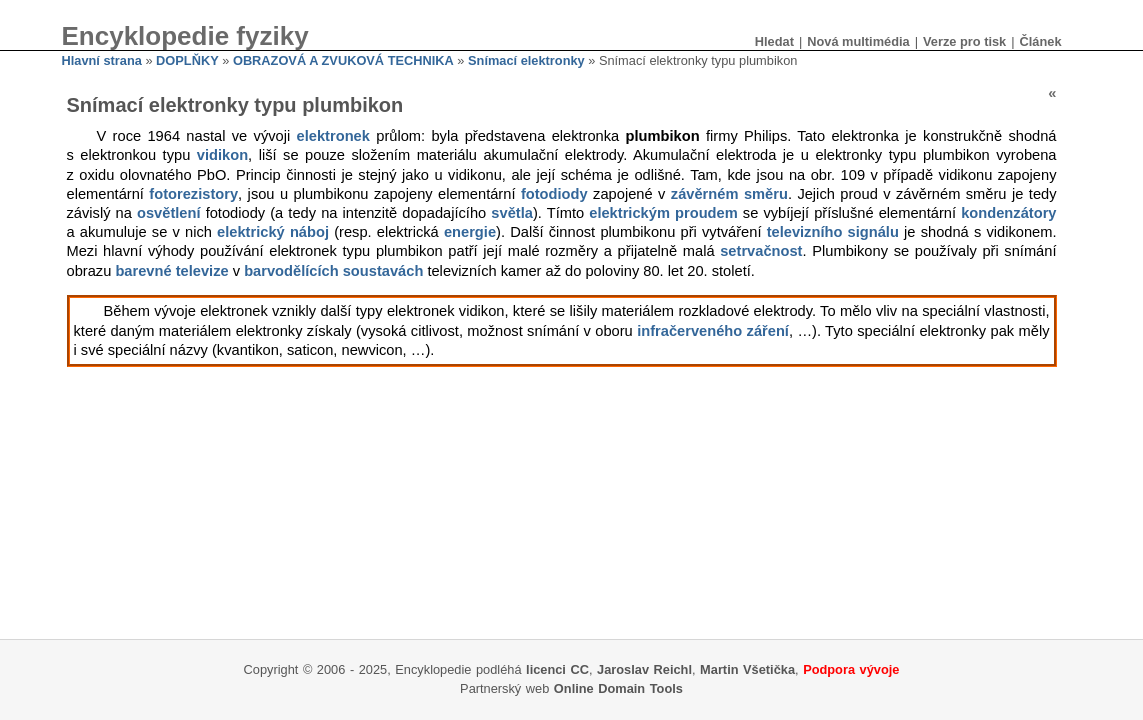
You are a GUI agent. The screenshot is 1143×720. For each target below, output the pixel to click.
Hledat (774, 41)
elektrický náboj (273, 232)
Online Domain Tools (618, 688)
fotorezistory (193, 194)
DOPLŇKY (187, 60)
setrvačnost (761, 251)
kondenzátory (1008, 213)
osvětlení (169, 213)
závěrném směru (729, 194)
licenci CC (557, 669)
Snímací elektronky (526, 60)
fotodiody (554, 194)
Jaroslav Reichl (644, 669)
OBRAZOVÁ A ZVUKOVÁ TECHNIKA (343, 60)
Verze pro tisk (964, 41)
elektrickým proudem (663, 213)
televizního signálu (833, 232)
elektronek (333, 136)
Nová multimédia (858, 41)
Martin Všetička (747, 669)
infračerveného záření (713, 331)
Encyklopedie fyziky (185, 36)
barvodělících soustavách (333, 271)
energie (470, 232)
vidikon (222, 155)
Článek (1041, 41)
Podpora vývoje (851, 669)
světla (512, 213)
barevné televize (171, 271)
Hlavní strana (102, 60)
